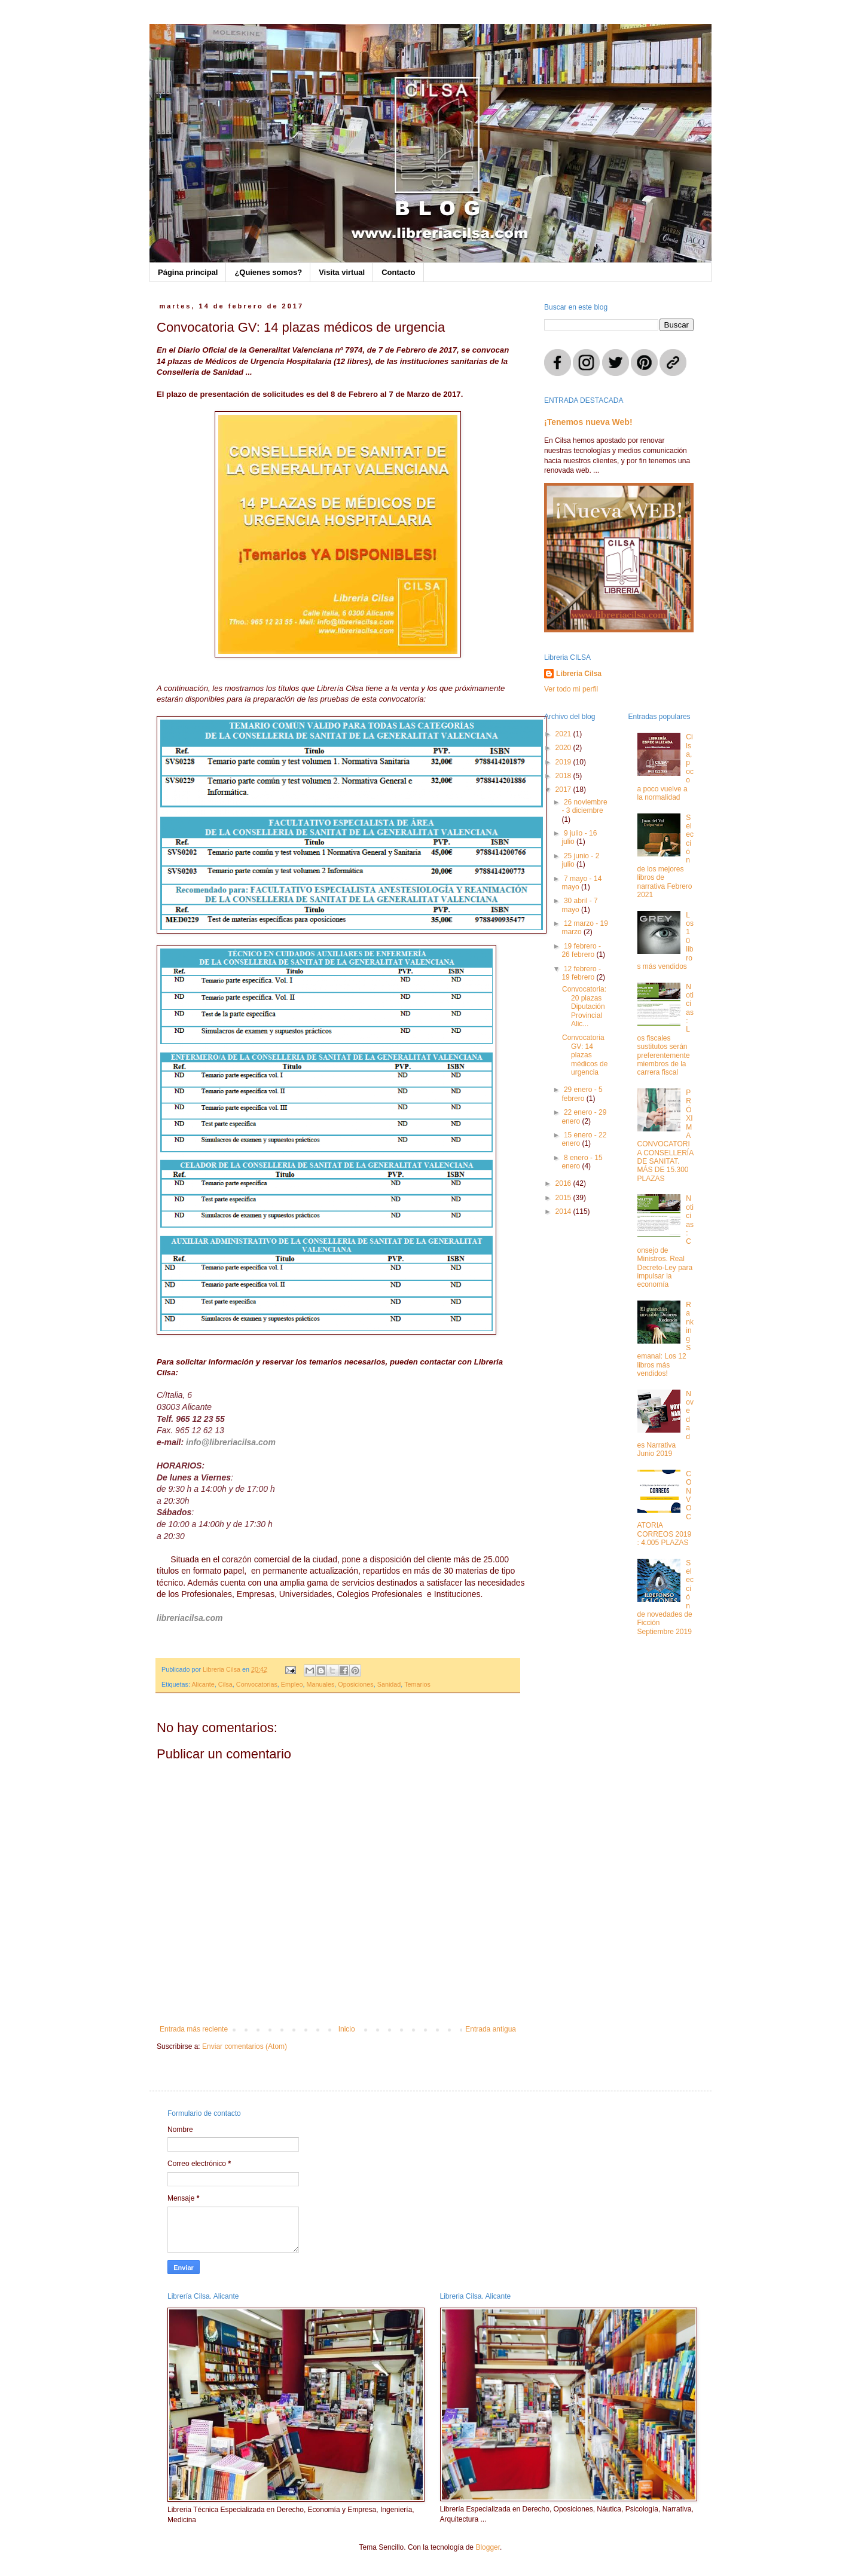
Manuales (320, 1684)
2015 (564, 1198)
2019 (564, 762)
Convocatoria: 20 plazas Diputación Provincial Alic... (584, 1006)
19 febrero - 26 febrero (581, 950)
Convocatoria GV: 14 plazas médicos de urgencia (584, 1054)
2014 (564, 1211)
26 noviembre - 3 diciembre (584, 806)
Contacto (398, 272)
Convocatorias (256, 1684)
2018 (564, 776)
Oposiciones (355, 1684)
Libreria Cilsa (579, 673)
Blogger (487, 2547)
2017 (564, 789)
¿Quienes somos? (268, 272)
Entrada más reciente (194, 2029)
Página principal (188, 272)
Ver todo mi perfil (571, 689)
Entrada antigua (490, 2029)
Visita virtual (342, 272)
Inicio (346, 2029)
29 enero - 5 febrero (581, 1093)
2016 (564, 1183)
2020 (564, 748)
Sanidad (389, 1684)
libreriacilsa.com (190, 1618)
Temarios (417, 1684)
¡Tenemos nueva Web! (588, 422)
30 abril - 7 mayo (579, 905)
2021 (564, 734)
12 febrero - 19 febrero (581, 973)
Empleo (292, 1684)
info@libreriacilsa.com (231, 1442)
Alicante (202, 1684)
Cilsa (225, 1684)
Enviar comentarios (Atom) (244, 2046)
